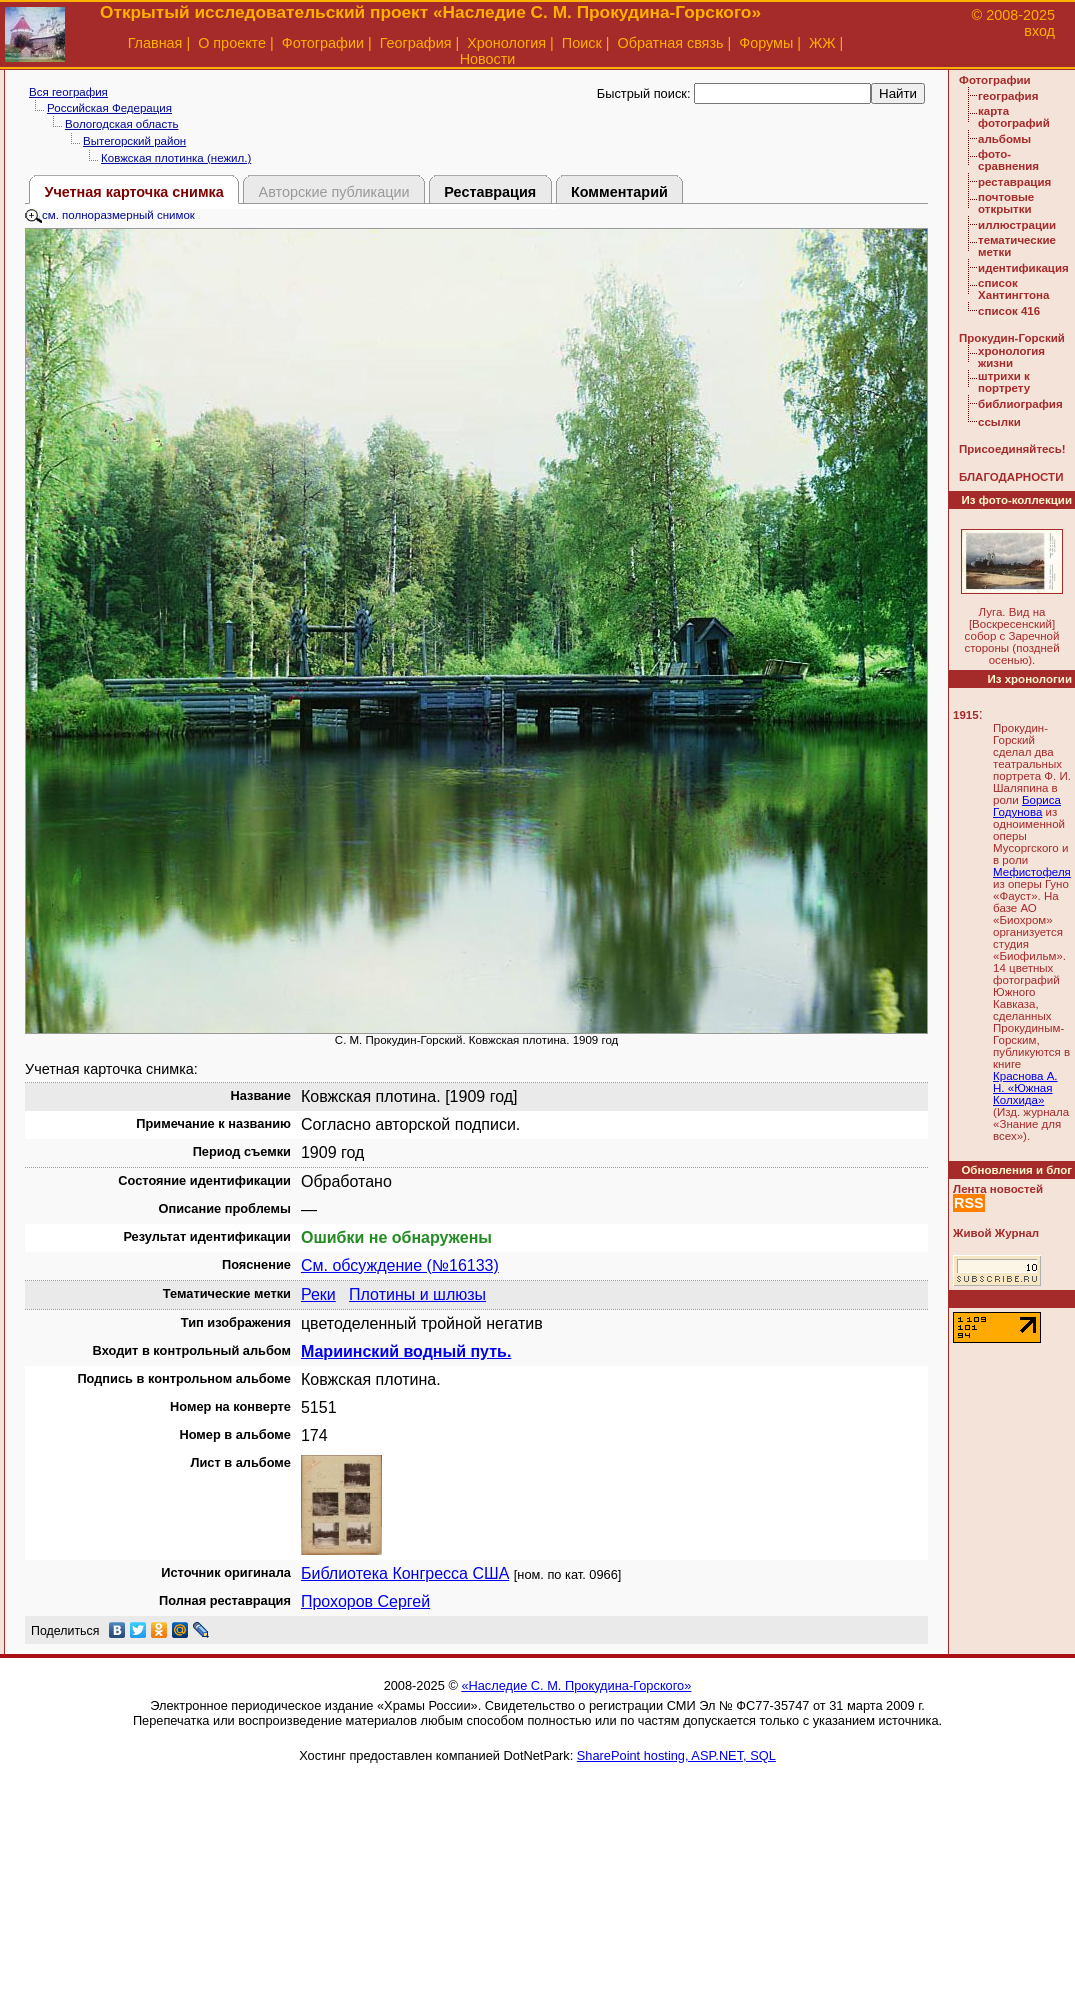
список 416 (1009, 311)
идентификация (1023, 268)
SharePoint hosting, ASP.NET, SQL (676, 1755)
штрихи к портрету (1004, 382)
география (1008, 96)
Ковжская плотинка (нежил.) (176, 158)
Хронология (506, 43)
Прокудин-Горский (1012, 338)
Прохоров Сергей (365, 1601)
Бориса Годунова (1027, 806)
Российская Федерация (109, 108)
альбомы (1004, 139)
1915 (966, 715)
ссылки (999, 422)
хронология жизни (1011, 357)
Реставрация (490, 192)
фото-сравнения (1008, 160)
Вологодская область (121, 124)
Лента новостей (998, 1189)
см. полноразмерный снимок (110, 215)
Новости (488, 59)
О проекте (232, 43)
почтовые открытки (1006, 203)
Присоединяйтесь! (1012, 449)
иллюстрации (1017, 225)
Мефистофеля (1032, 872)
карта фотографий (1014, 117)
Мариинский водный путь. (406, 1351)
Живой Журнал (996, 1233)
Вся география (68, 92)
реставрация (1014, 182)
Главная (155, 43)
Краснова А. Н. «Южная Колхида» (1025, 1088)
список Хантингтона (1013, 289)
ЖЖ (822, 43)
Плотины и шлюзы (417, 1294)
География (416, 43)
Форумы (766, 43)
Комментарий (619, 192)
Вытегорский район (134, 141)
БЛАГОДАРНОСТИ (1011, 477)
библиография (1020, 404)
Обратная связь (670, 43)
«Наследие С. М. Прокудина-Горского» (576, 1685)
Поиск (582, 43)
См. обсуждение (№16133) (400, 1265)
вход (1039, 31)
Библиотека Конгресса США (405, 1573)
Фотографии (323, 43)
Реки (318, 1294)
